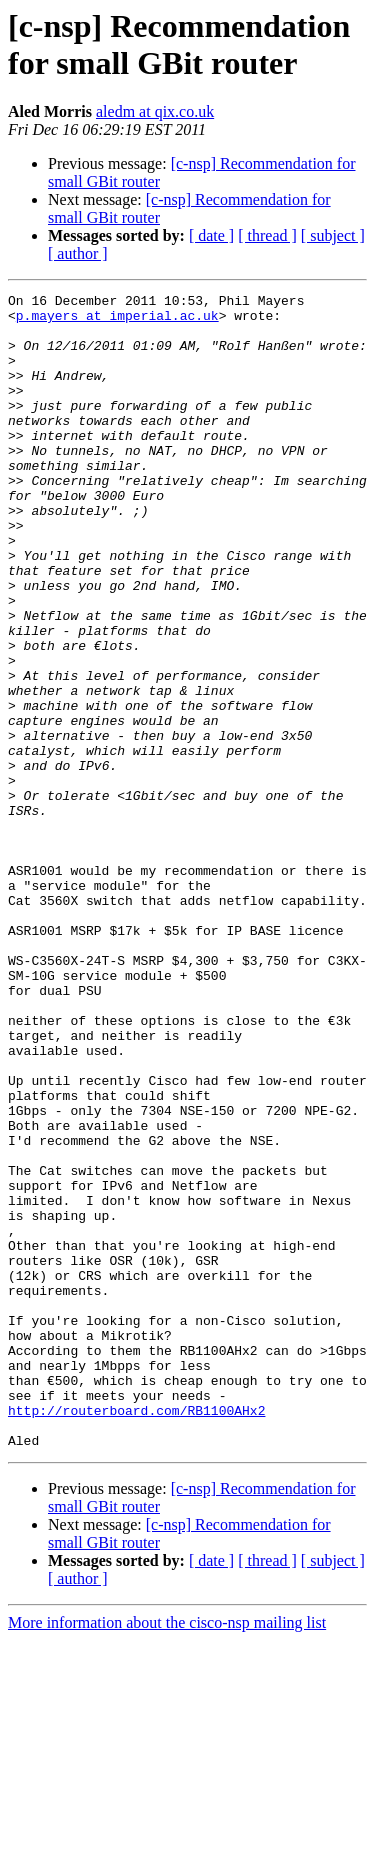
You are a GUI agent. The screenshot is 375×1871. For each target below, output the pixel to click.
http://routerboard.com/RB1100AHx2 (136, 1635)
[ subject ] (333, 235)
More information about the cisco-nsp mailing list (167, 1853)
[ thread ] (267, 235)
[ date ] (211, 235)
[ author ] (78, 253)
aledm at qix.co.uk (155, 111)
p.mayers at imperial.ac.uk (117, 321)
